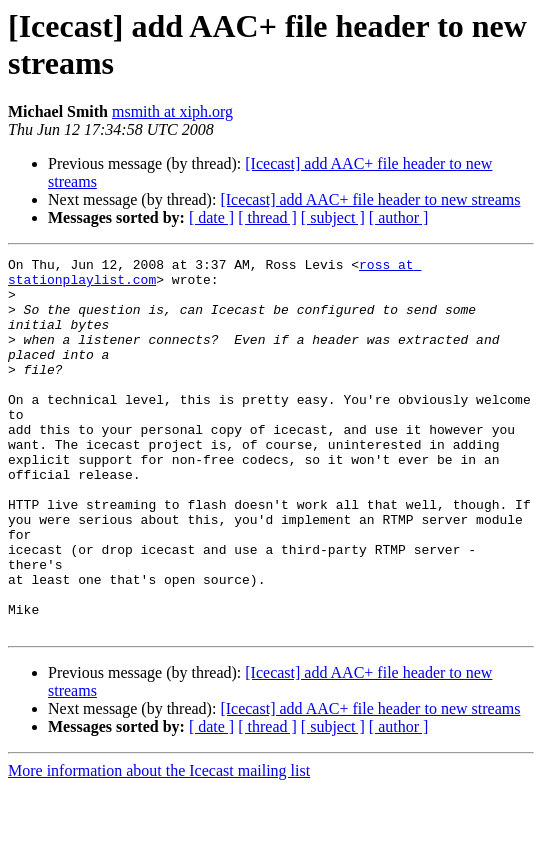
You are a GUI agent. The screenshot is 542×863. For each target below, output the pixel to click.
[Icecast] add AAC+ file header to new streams (370, 199)
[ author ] (399, 217)
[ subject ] (333, 217)
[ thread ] (267, 217)
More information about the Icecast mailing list (159, 845)
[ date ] (211, 217)
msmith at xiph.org (172, 111)
